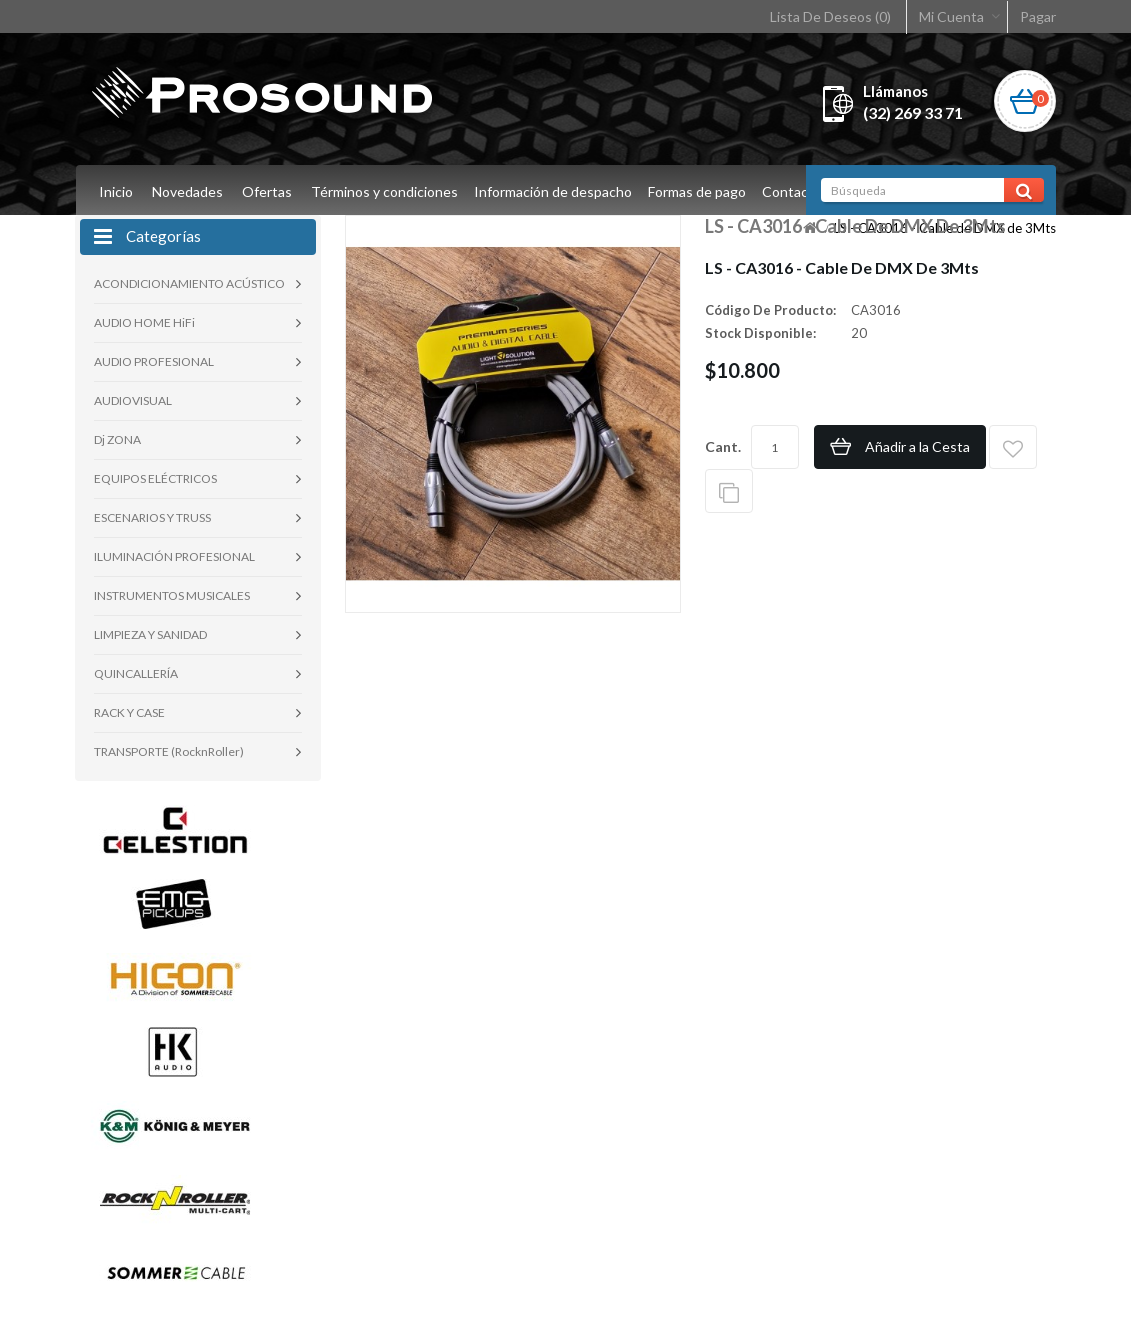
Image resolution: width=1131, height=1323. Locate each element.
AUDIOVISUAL (133, 400)
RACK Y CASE (129, 712)
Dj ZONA (117, 439)
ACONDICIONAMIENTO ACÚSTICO (189, 283)
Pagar (1038, 16)
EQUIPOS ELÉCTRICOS (155, 478)
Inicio (116, 191)
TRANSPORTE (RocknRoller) (169, 751)
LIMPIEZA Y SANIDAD (150, 634)
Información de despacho (556, 191)
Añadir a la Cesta (917, 446)
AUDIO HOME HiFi (144, 322)
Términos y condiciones (384, 191)
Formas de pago (703, 191)
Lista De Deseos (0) (830, 16)
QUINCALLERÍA (136, 673)
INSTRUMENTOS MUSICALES (172, 595)
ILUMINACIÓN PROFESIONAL (174, 556)
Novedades (187, 191)
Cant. (723, 446)
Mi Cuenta (951, 16)
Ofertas (267, 191)
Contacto (801, 191)
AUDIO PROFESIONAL (154, 361)
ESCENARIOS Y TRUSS (152, 517)
